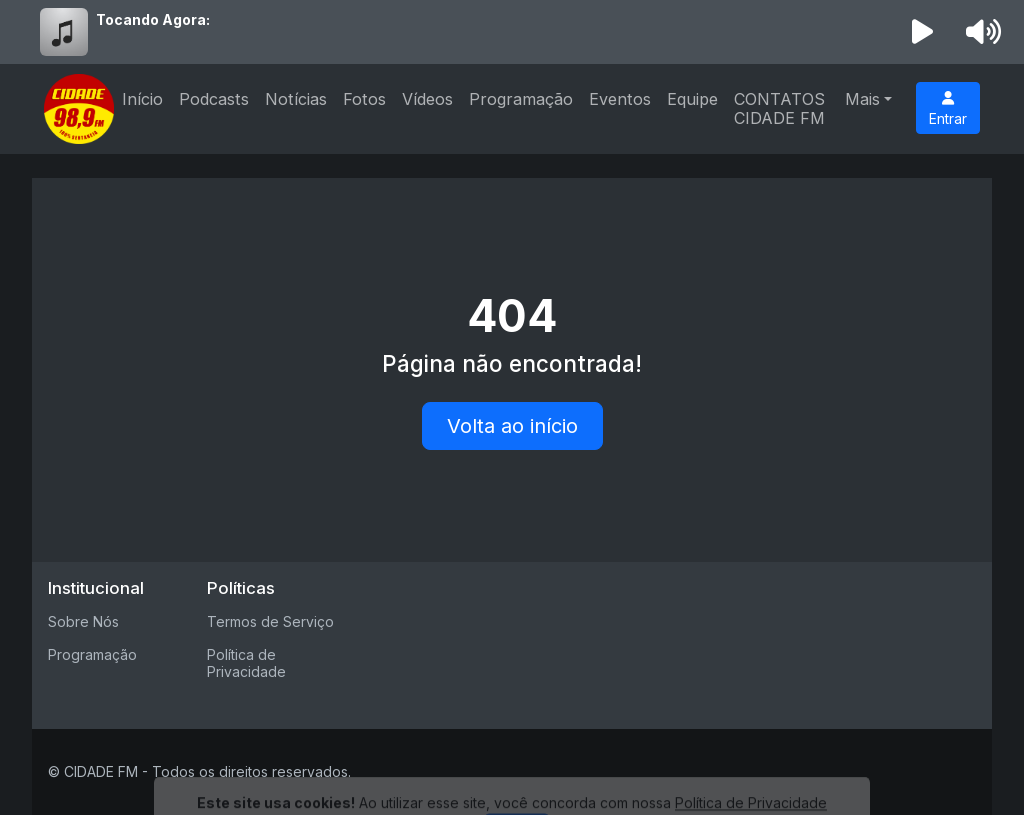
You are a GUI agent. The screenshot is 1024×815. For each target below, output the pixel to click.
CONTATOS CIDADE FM (779, 108)
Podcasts (214, 99)
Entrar (948, 109)
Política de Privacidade (246, 663)
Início (142, 99)
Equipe (692, 99)
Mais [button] (862, 99)
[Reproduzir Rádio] (923, 32)
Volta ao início (512, 426)
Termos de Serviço (270, 621)
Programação (521, 99)
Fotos (364, 99)
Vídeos (427, 99)
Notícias (296, 99)
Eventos (620, 99)
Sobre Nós (83, 621)
